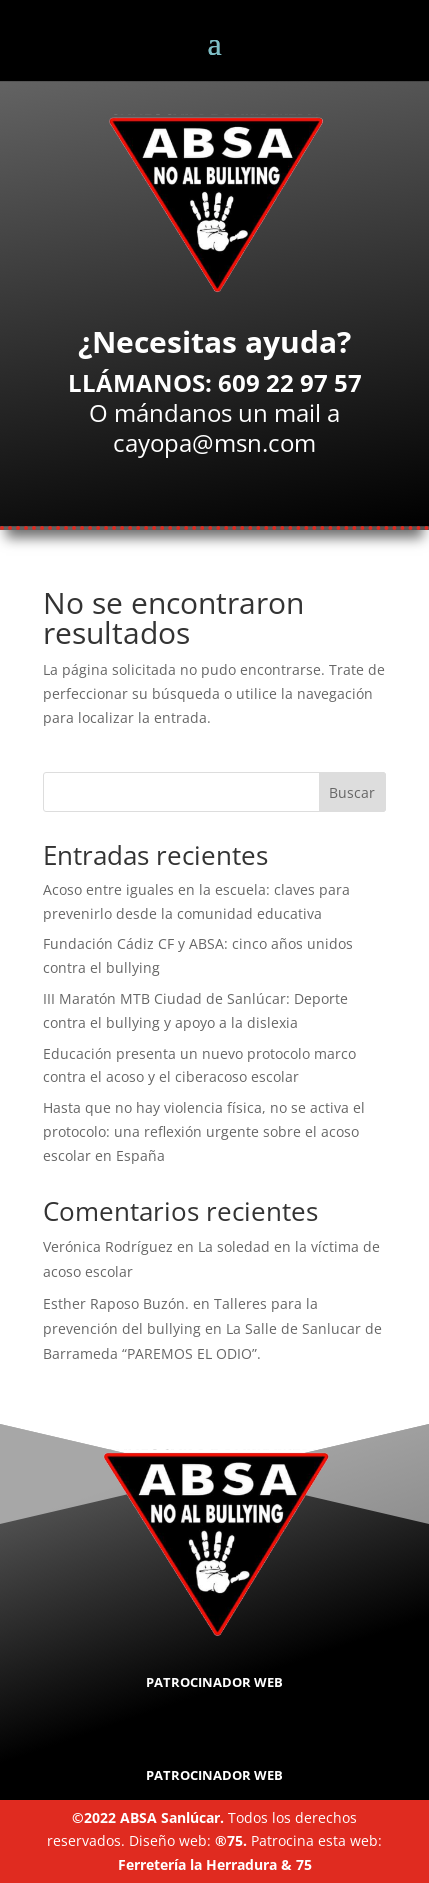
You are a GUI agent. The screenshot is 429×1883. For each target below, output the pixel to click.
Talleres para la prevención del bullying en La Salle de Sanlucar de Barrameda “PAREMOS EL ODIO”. (212, 1328)
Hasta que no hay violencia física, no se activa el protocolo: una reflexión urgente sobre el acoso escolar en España (204, 1131)
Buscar (352, 792)
